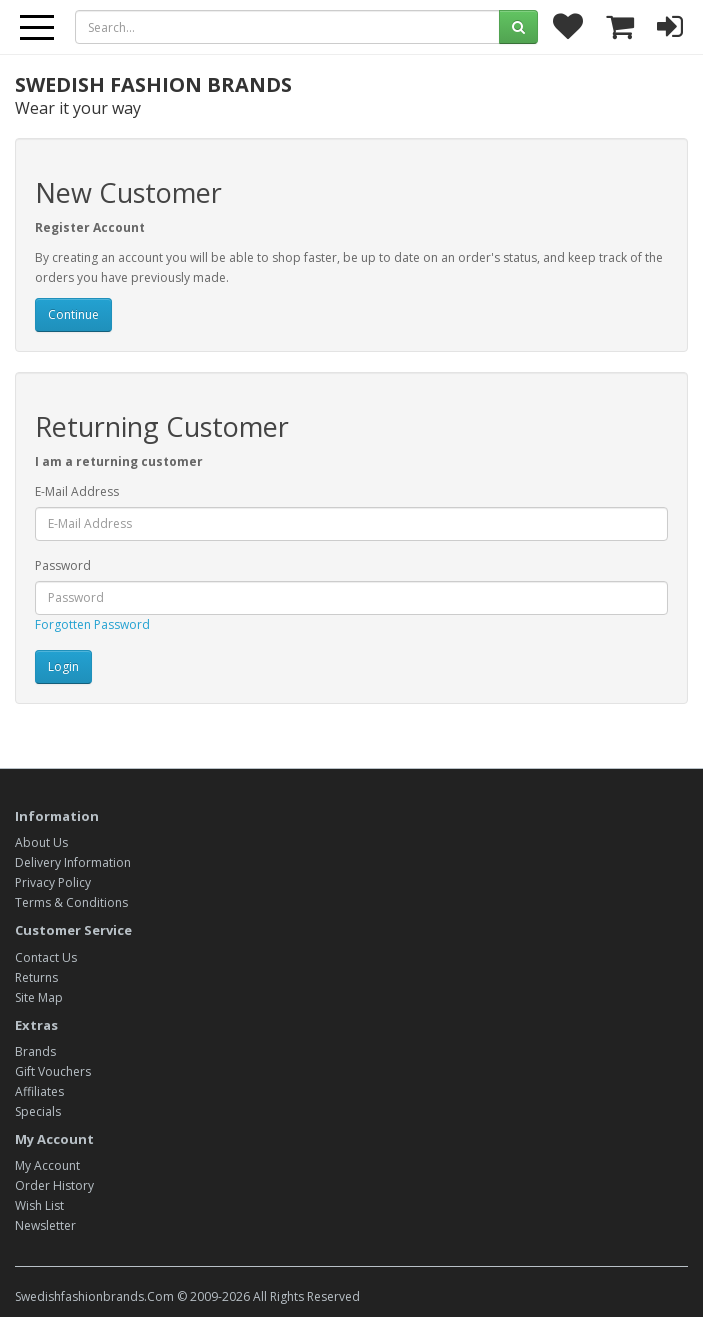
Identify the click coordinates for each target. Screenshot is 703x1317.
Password (63, 565)
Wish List (39, 1205)
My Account (47, 1165)
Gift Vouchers (53, 1071)
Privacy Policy (53, 882)
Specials (38, 1111)
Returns (36, 977)
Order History (54, 1185)
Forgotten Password (92, 624)
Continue (73, 314)
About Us (41, 842)
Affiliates (39, 1091)
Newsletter (45, 1225)
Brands (35, 1051)
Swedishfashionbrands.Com (94, 1296)
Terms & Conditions (71, 902)
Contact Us (46, 957)
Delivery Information (73, 862)
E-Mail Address (77, 491)
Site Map (39, 997)
